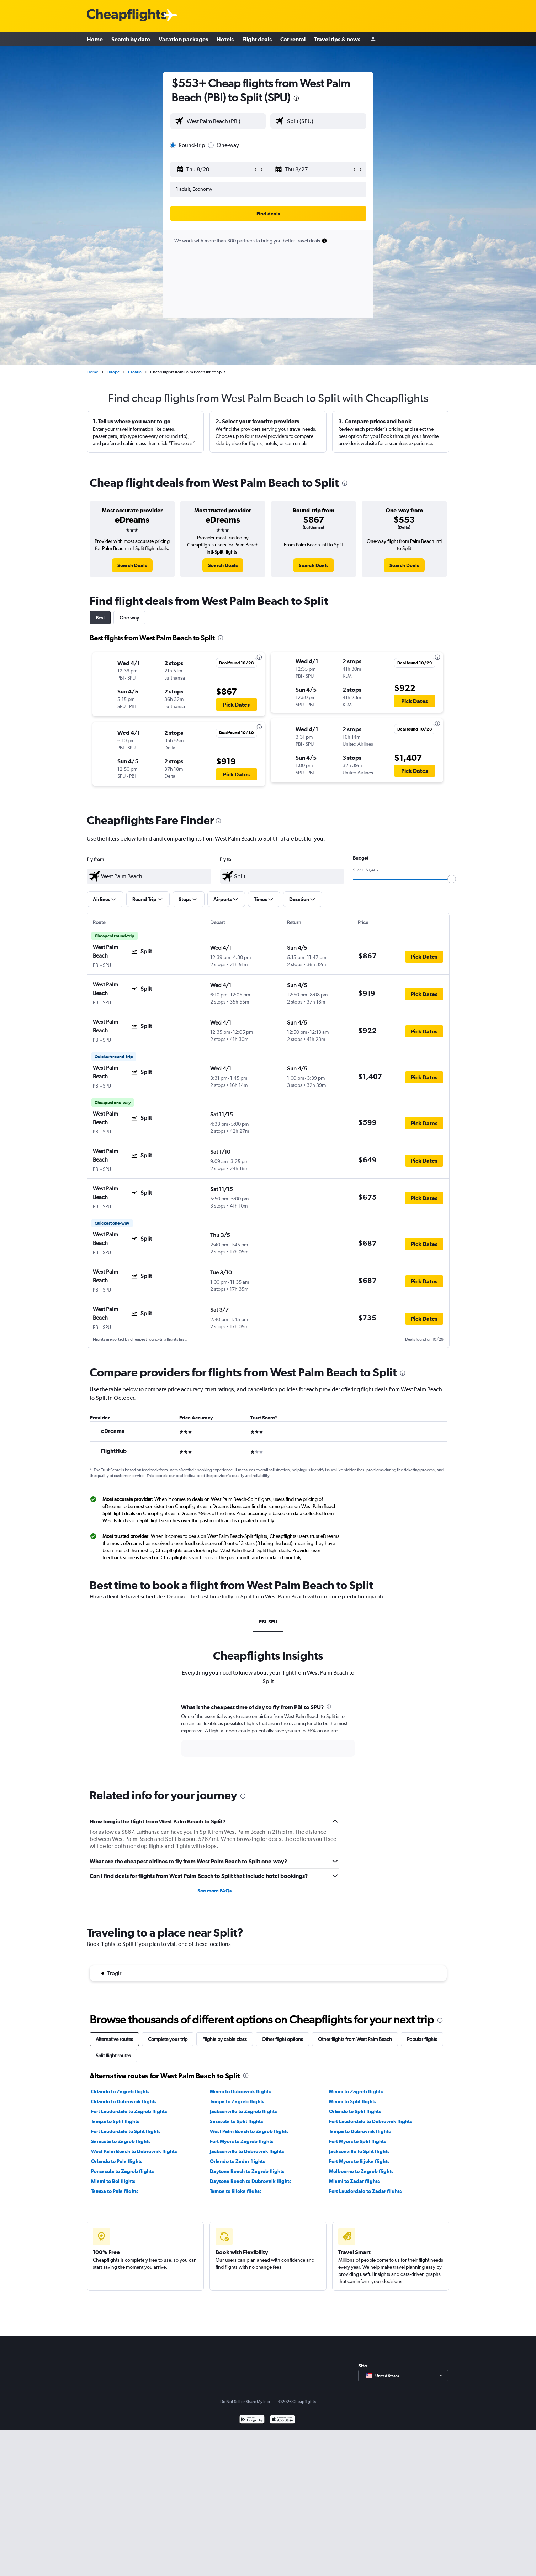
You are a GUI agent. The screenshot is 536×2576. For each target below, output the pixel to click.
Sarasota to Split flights (236, 2121)
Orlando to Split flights (355, 2111)
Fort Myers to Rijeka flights (359, 2161)
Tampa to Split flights (115, 2121)
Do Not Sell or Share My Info (245, 2401)
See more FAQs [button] (214, 1891)
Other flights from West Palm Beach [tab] (355, 2039)
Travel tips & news (337, 39)
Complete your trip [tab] (167, 2039)
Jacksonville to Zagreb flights (243, 2111)
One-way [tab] (129, 618)
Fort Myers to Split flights (357, 2141)
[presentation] (296, 98)
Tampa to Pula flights (114, 2191)
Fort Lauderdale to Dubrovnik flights (370, 2121)
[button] (214, 169)
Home (95, 39)
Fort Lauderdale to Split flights (125, 2131)
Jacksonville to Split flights (359, 2151)
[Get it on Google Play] (252, 2420)
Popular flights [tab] (422, 2039)
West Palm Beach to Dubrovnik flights (134, 2151)
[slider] (451, 879)
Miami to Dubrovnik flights (240, 2091)
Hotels (225, 39)
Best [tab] (100, 618)
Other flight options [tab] (282, 2039)
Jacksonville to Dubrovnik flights (247, 2151)
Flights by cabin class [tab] (224, 2039)
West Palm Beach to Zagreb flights (249, 2131)
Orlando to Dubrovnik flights (123, 2101)
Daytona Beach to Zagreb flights (247, 2171)
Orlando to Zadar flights (237, 2161)
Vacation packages (183, 39)
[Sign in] (373, 39)
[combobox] (225, 121)
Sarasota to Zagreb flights (120, 2141)
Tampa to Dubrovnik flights (360, 2131)
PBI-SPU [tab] (268, 1621)
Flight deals (257, 39)
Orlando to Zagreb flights (120, 2091)
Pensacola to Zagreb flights (122, 2171)
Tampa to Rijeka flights (235, 2191)
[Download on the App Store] (282, 2420)
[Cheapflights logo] (126, 15)
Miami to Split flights (352, 2101)
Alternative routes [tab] (114, 2039)
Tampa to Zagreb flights (237, 2101)
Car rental (293, 39)
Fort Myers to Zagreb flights (241, 2141)
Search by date (130, 39)
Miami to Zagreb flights (356, 2091)
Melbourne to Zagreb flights (361, 2171)
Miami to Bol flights (113, 2181)
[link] (132, 565)
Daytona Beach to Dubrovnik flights (250, 2181)
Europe (113, 372)
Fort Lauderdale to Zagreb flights (129, 2111)
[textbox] (149, 876)
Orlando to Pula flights (116, 2161)
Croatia (135, 372)
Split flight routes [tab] (113, 2055)
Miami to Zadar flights (354, 2181)
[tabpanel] (268, 1737)
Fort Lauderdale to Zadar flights (365, 2191)
